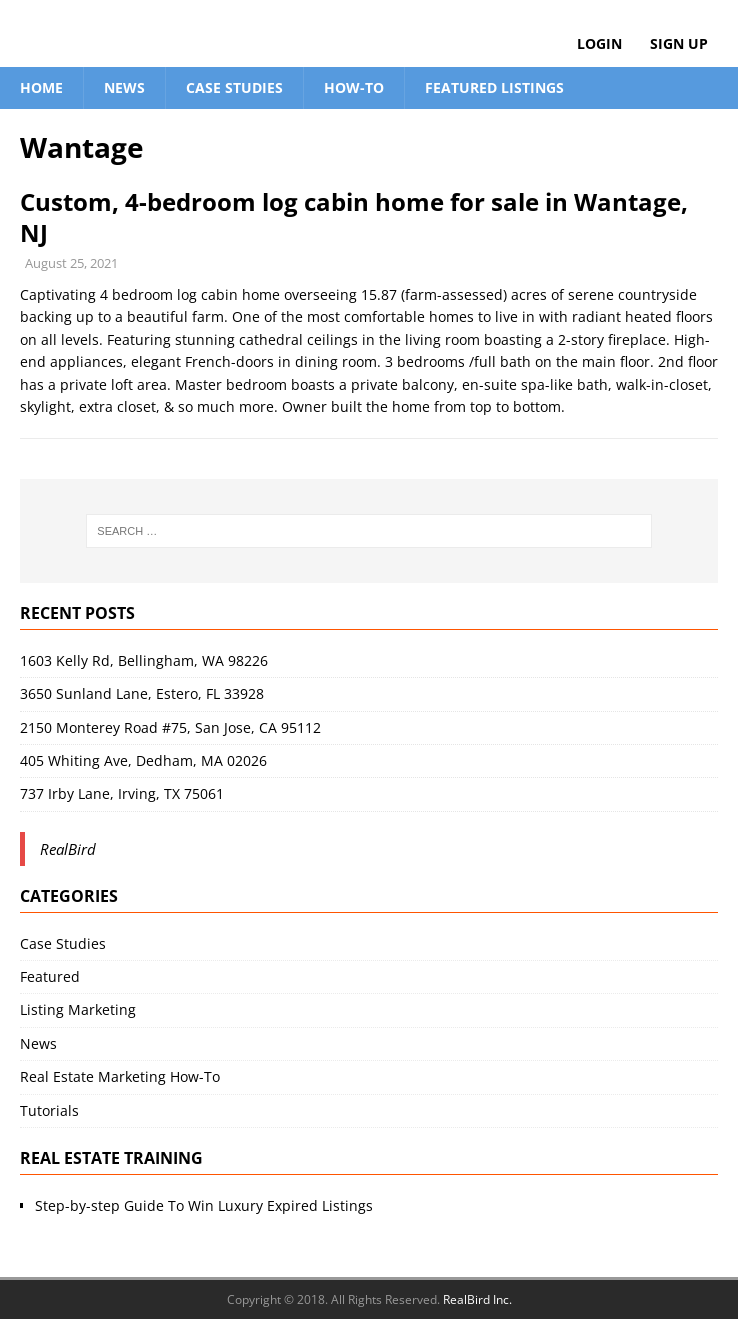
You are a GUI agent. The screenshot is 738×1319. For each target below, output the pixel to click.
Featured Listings (494, 87)
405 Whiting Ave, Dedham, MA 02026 (143, 760)
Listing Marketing (78, 1009)
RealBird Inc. (477, 1299)
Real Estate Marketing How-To (120, 1076)
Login (599, 43)
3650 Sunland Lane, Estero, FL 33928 (142, 693)
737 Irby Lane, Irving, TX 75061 (122, 793)
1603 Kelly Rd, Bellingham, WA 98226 (144, 660)
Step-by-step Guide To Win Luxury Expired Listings (204, 1205)
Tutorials (49, 1110)
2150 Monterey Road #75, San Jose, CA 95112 (170, 727)
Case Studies (234, 87)
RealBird (68, 849)
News (124, 87)
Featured (50, 976)
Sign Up (679, 43)
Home (41, 87)
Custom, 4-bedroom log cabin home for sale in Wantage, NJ (354, 217)
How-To (354, 87)
